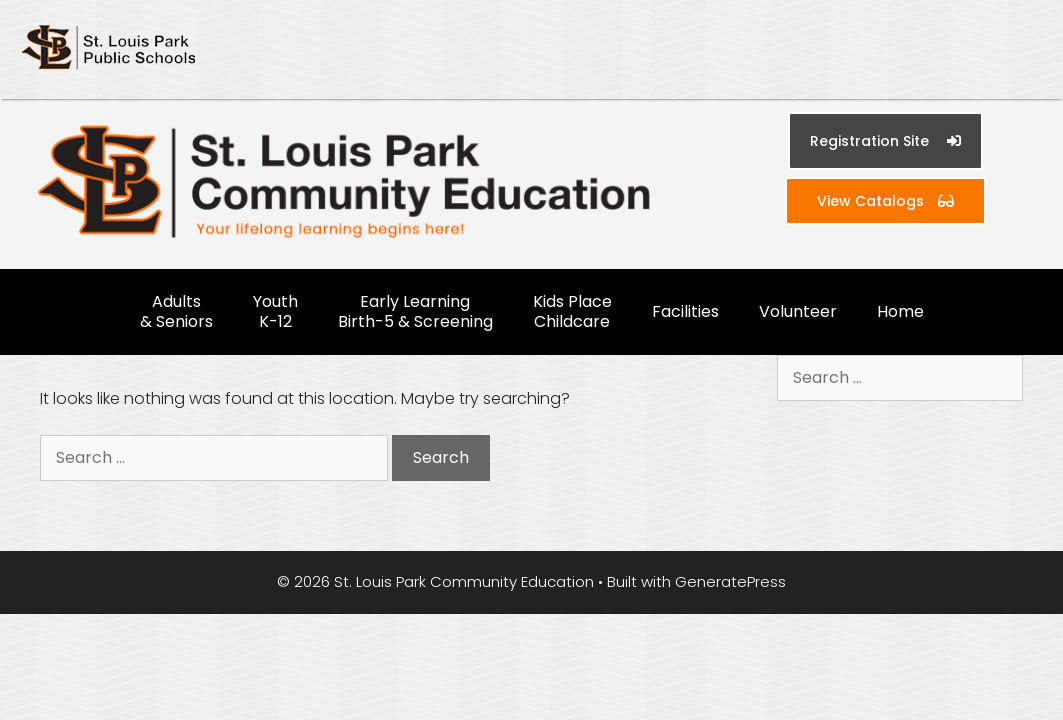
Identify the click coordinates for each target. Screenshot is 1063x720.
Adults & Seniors (176, 311)
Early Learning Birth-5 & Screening (415, 311)
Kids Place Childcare (572, 311)
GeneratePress (730, 581)
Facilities (685, 311)
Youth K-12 (275, 311)
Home (900, 311)
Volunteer (798, 311)
